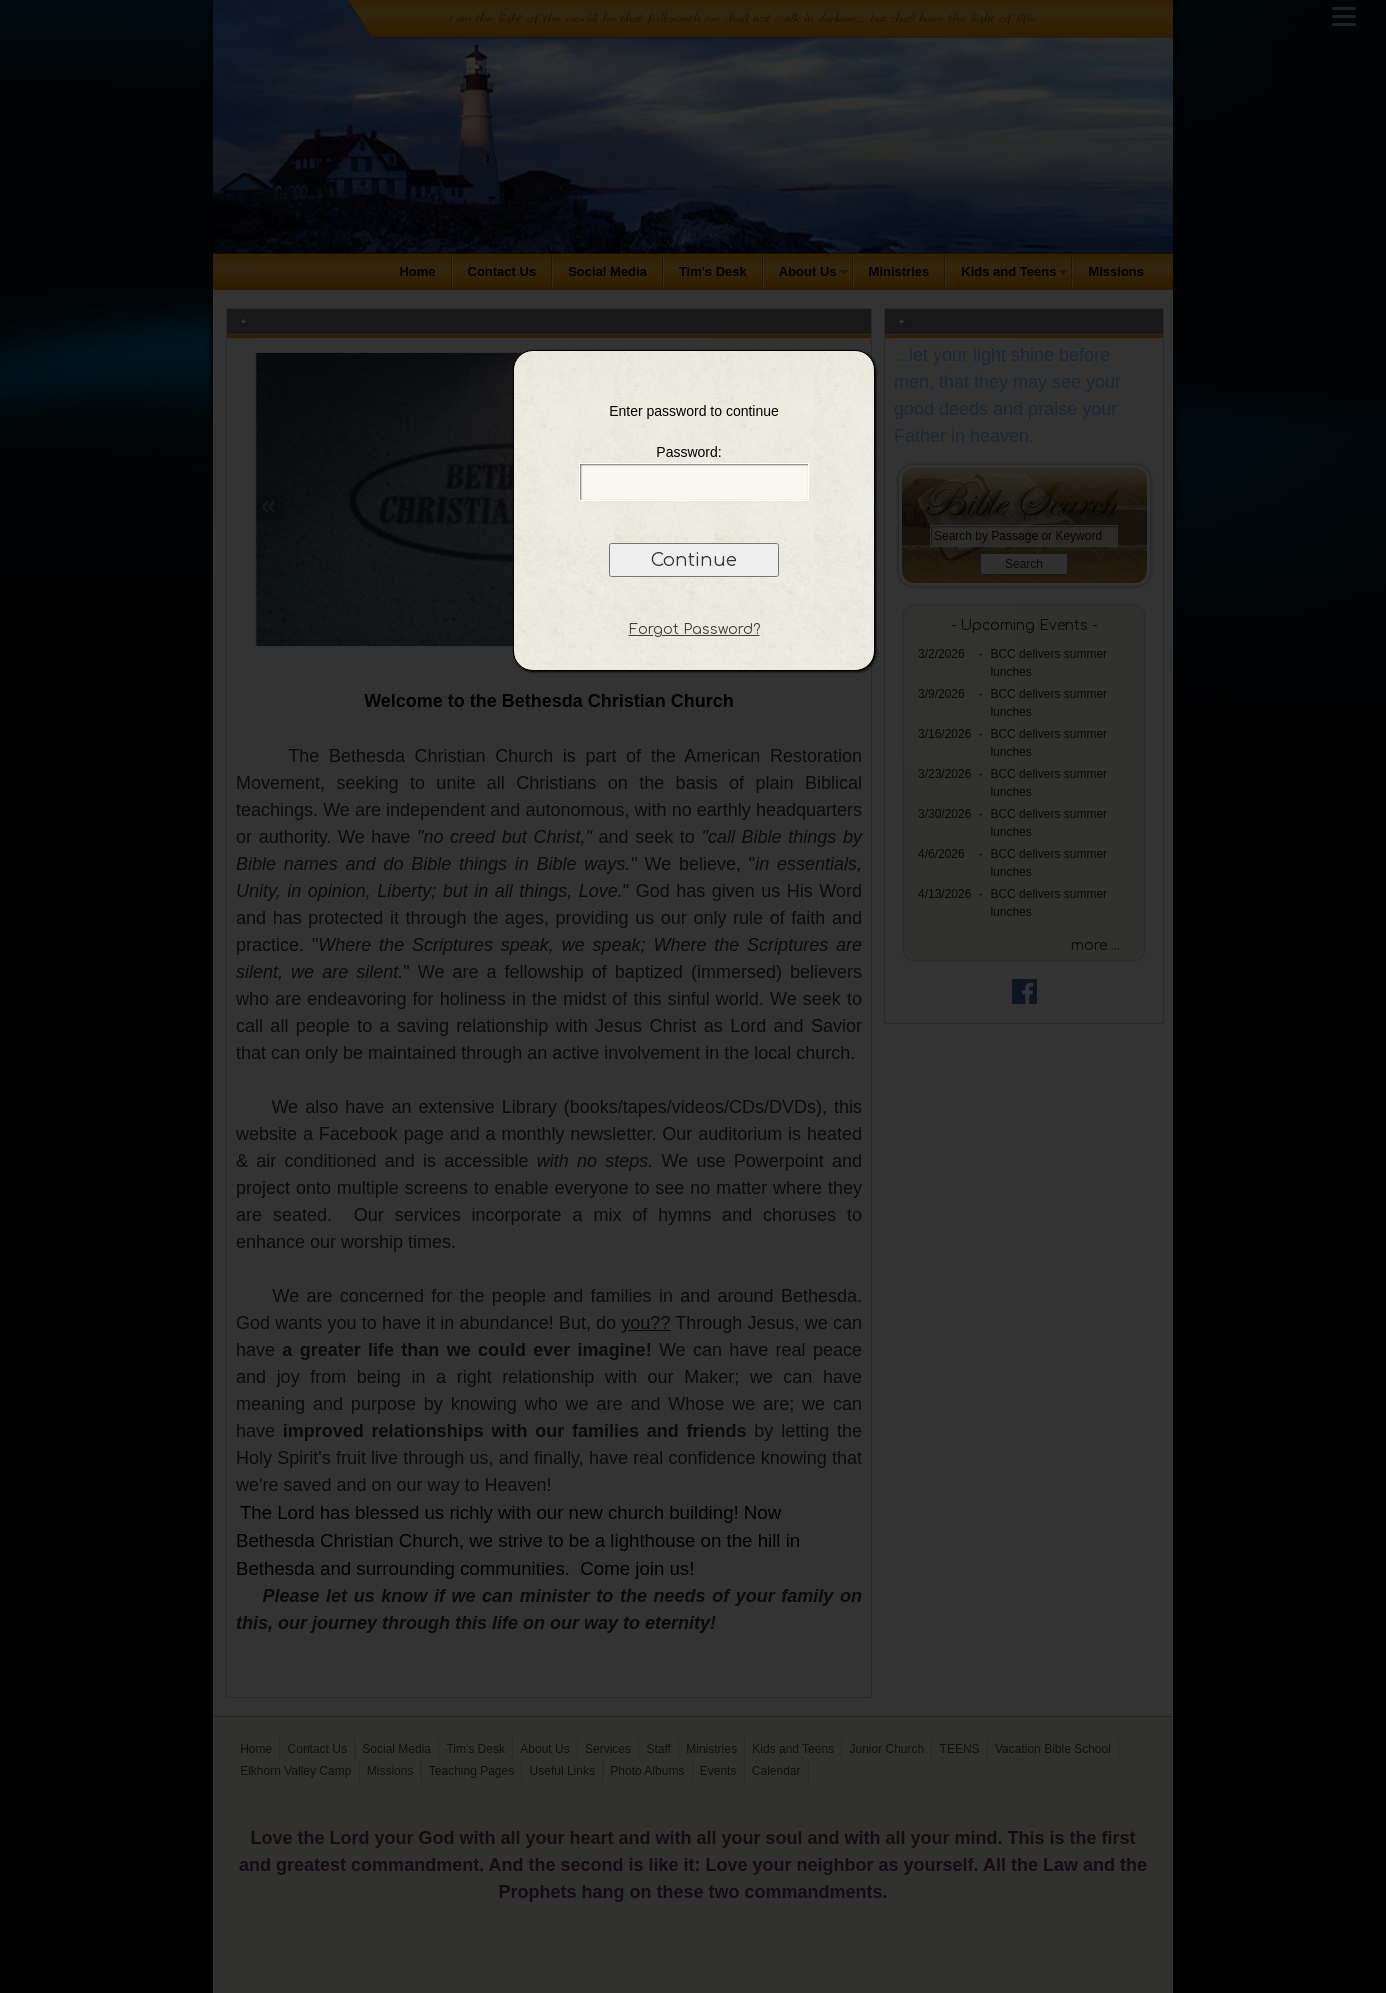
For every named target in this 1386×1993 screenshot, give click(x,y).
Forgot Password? (694, 629)
